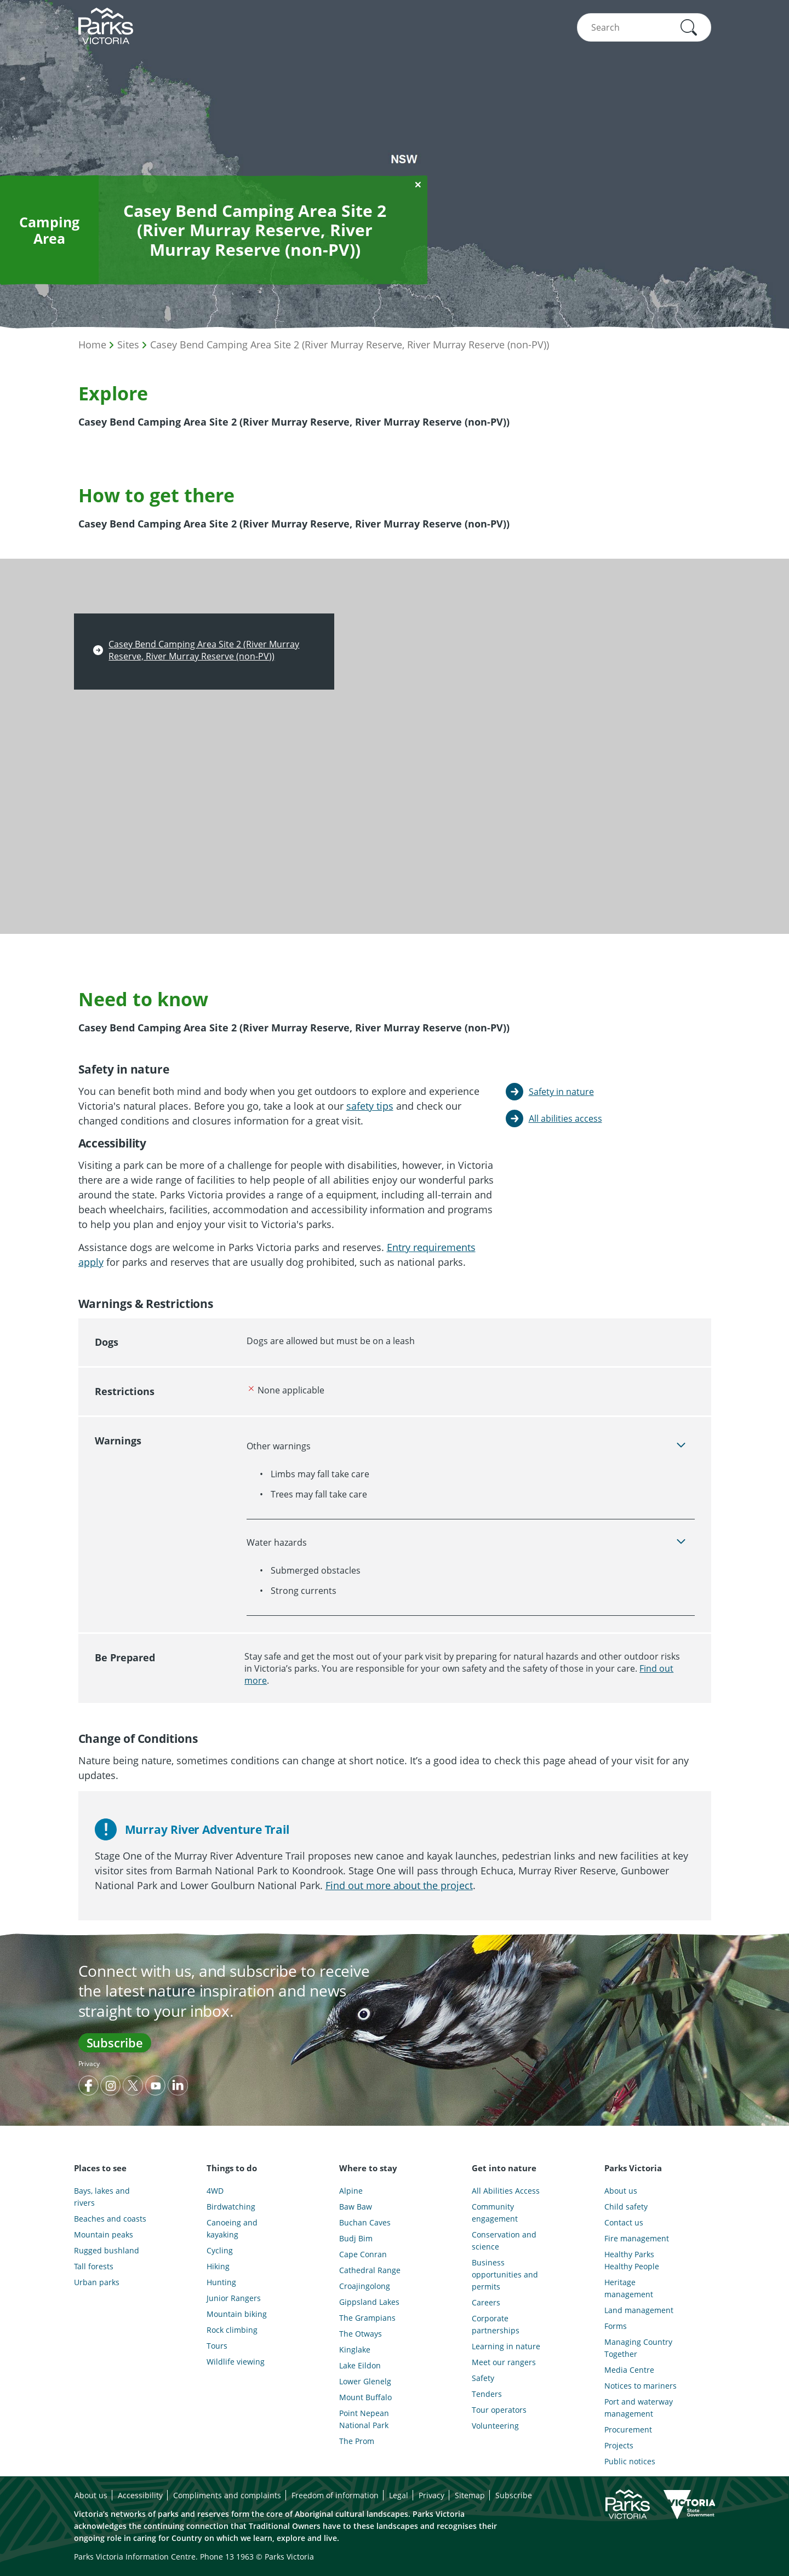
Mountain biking (237, 2314)
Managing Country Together (638, 2348)
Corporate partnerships (495, 2324)
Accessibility (140, 2495)
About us (620, 2190)
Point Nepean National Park (364, 2419)
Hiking (218, 2266)
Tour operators (499, 2410)
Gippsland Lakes (369, 2302)
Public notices (629, 2461)
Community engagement (495, 2212)
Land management (638, 2310)
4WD (215, 2190)
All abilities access (565, 1118)
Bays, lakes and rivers (102, 2196)
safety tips (369, 1105)
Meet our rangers (504, 2362)
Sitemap (470, 2495)
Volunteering (495, 2425)
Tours (217, 2345)
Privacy (89, 2063)
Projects (618, 2445)
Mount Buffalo (365, 2397)
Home (92, 344)
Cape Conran (363, 2254)
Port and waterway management (638, 2407)
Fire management (636, 2238)
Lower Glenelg (365, 2381)
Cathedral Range (370, 2270)
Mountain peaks (103, 2234)
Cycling (220, 2250)
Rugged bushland (106, 2250)
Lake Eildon (360, 2365)
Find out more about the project (399, 1885)
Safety (483, 2378)
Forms (615, 2326)
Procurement (628, 2429)
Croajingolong (364, 2286)
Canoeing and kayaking (232, 2228)
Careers (486, 2302)
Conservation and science (504, 2240)
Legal (398, 2495)
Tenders (487, 2394)
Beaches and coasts (110, 2218)
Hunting (221, 2282)
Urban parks (96, 2282)
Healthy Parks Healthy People (631, 2260)
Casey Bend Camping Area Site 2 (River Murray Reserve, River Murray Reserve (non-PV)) (349, 344)
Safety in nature (561, 1092)
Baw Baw (355, 2206)
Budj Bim (356, 2238)
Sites (128, 344)
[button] (689, 27)
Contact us (623, 2222)
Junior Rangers (234, 2298)
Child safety (626, 2206)
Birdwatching (231, 2206)
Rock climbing (232, 2330)
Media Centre (629, 2370)
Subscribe (115, 2042)
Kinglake (354, 2349)
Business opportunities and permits (505, 2274)
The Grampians (367, 2318)
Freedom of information (335, 2495)
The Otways (360, 2333)
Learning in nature (506, 2346)
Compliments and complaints (227, 2495)
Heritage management (628, 2288)
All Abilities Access (506, 2190)
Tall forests (93, 2266)
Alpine (351, 2190)
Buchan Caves (365, 2222)
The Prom (356, 2441)
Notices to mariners (640, 2385)
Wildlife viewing (236, 2361)
